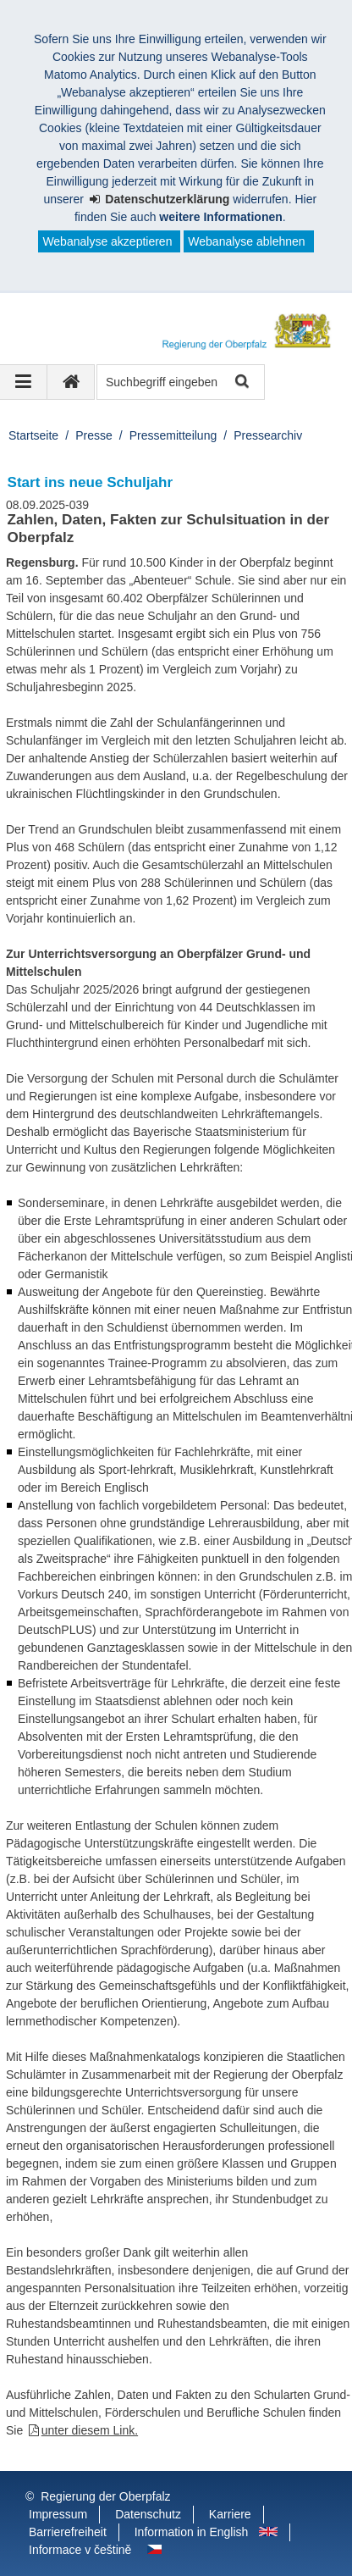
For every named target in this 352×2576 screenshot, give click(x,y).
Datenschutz (148, 2514)
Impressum (58, 2514)
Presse (94, 435)
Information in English (192, 2532)
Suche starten (240, 382)
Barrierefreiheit (68, 2532)
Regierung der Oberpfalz (105, 2496)
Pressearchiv (268, 435)
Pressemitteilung (173, 435)
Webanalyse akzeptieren (107, 241)
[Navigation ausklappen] (23, 382)
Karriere (230, 2514)
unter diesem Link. (89, 2430)
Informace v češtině (80, 2550)
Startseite (33, 435)
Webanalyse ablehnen (246, 241)
